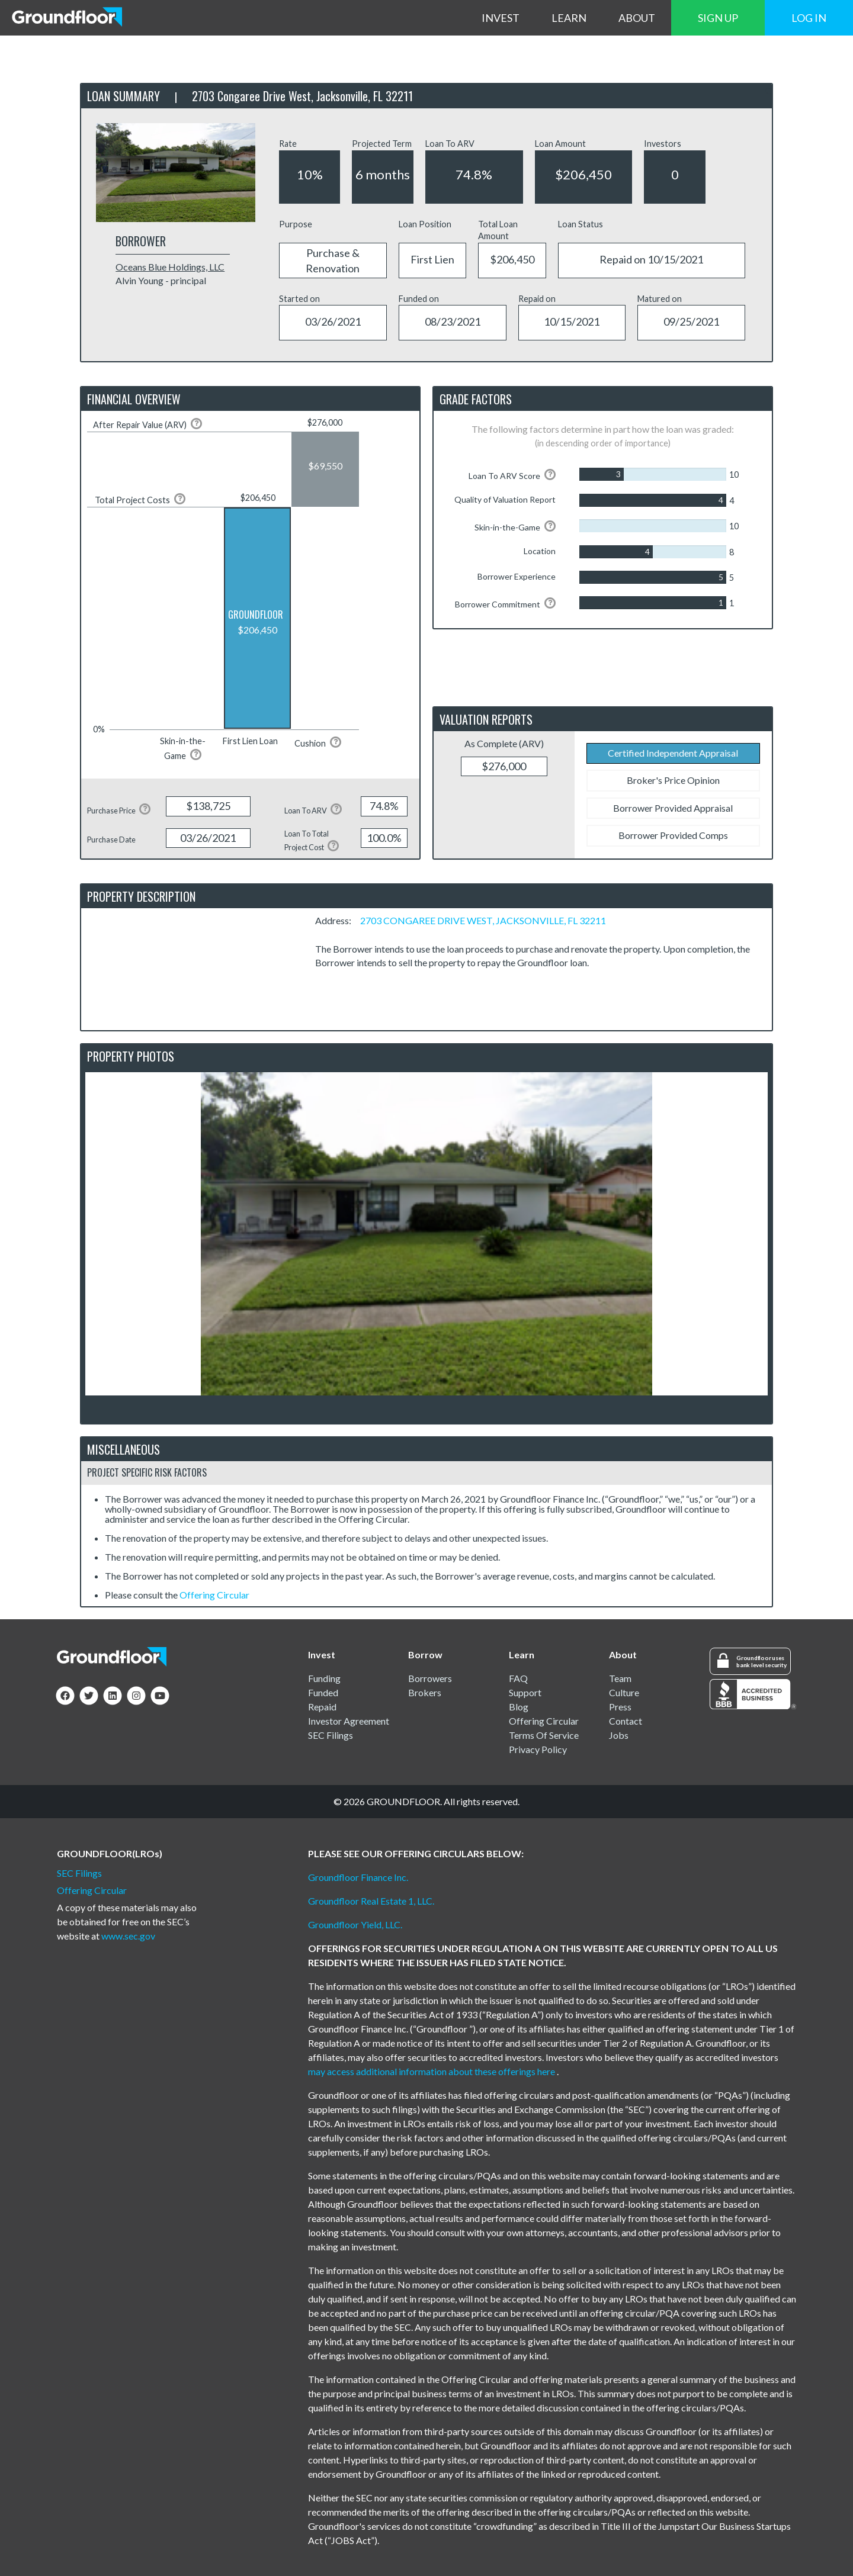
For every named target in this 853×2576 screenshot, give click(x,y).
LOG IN (808, 17)
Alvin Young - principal (161, 280)
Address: (336, 920)
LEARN (568, 17)
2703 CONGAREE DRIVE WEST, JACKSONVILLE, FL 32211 (483, 920)
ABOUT (636, 17)
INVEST (501, 17)
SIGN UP (718, 17)
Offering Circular (214, 1594)
